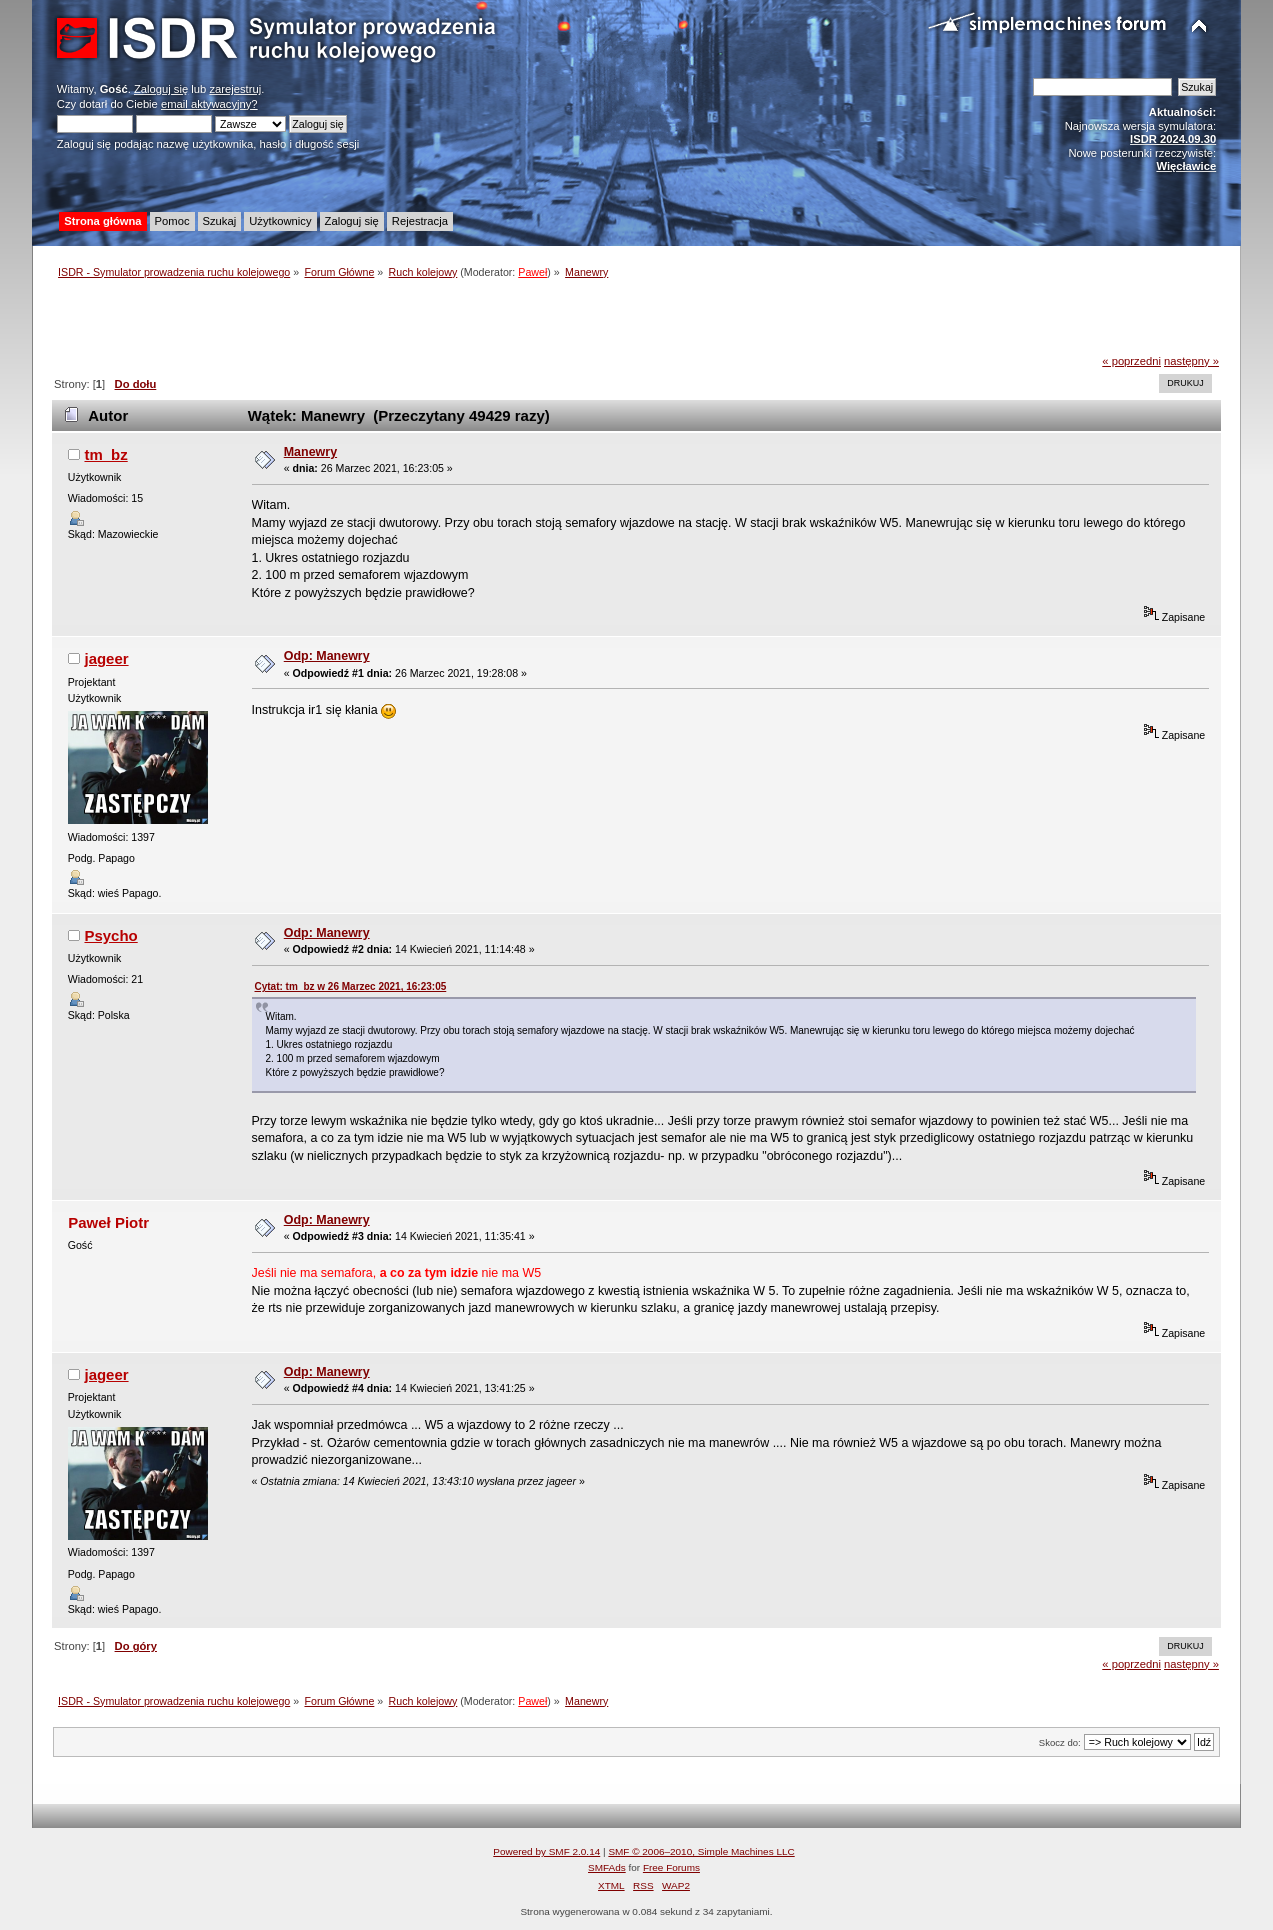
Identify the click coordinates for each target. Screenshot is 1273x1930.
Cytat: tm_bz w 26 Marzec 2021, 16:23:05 (351, 986)
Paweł (532, 272)
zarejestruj (235, 89)
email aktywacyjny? (209, 104)
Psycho (110, 935)
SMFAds (607, 1867)
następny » (1191, 361)
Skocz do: (1060, 1742)
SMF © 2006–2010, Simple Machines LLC (701, 1851)
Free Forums (671, 1867)
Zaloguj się (161, 89)
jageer (106, 658)
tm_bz (105, 454)
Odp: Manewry (327, 656)
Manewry (310, 452)
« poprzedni (1131, 361)
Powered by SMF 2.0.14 (546, 1851)
